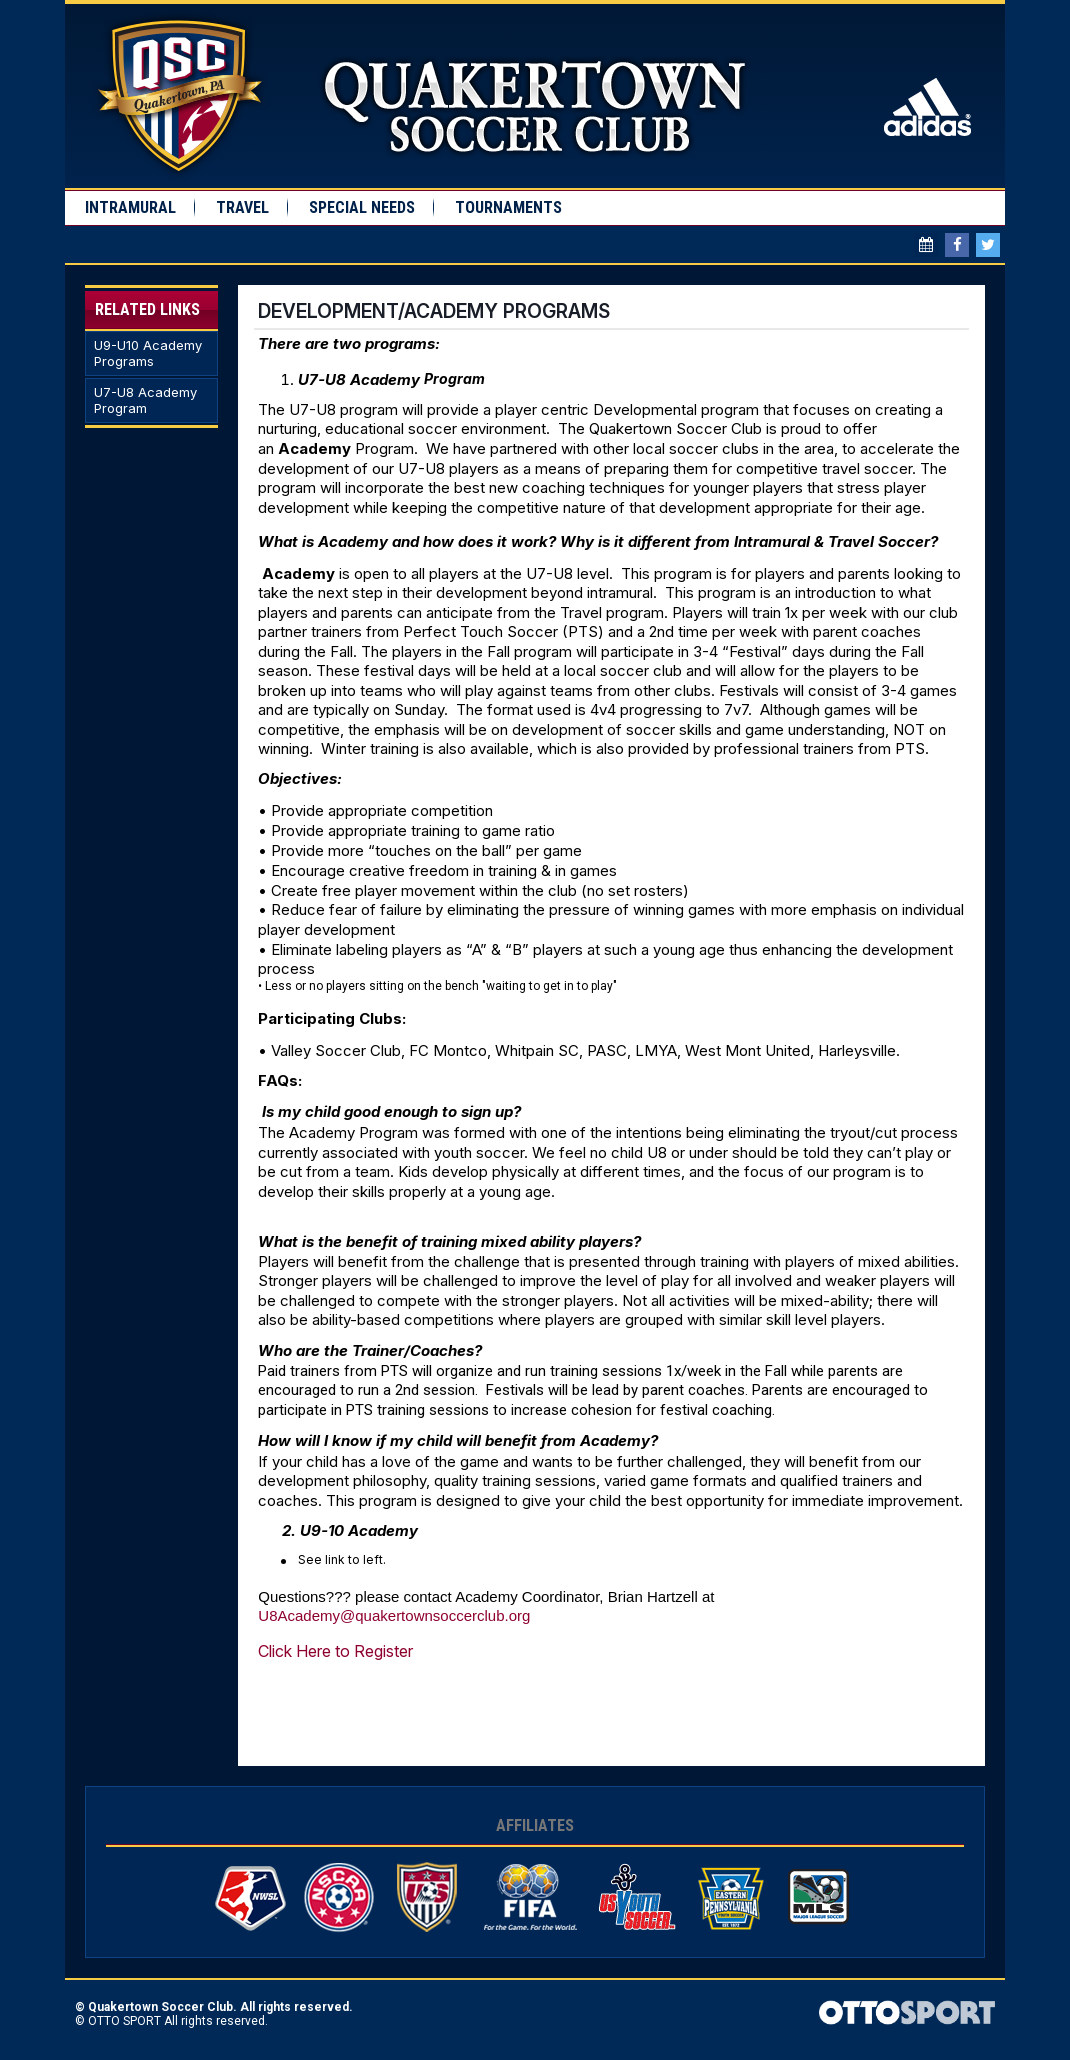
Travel (242, 207)
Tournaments (508, 207)
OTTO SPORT (124, 2021)
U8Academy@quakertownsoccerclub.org (394, 1615)
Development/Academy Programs (434, 311)
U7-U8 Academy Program (145, 400)
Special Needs (362, 207)
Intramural (130, 207)
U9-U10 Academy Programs (148, 353)
